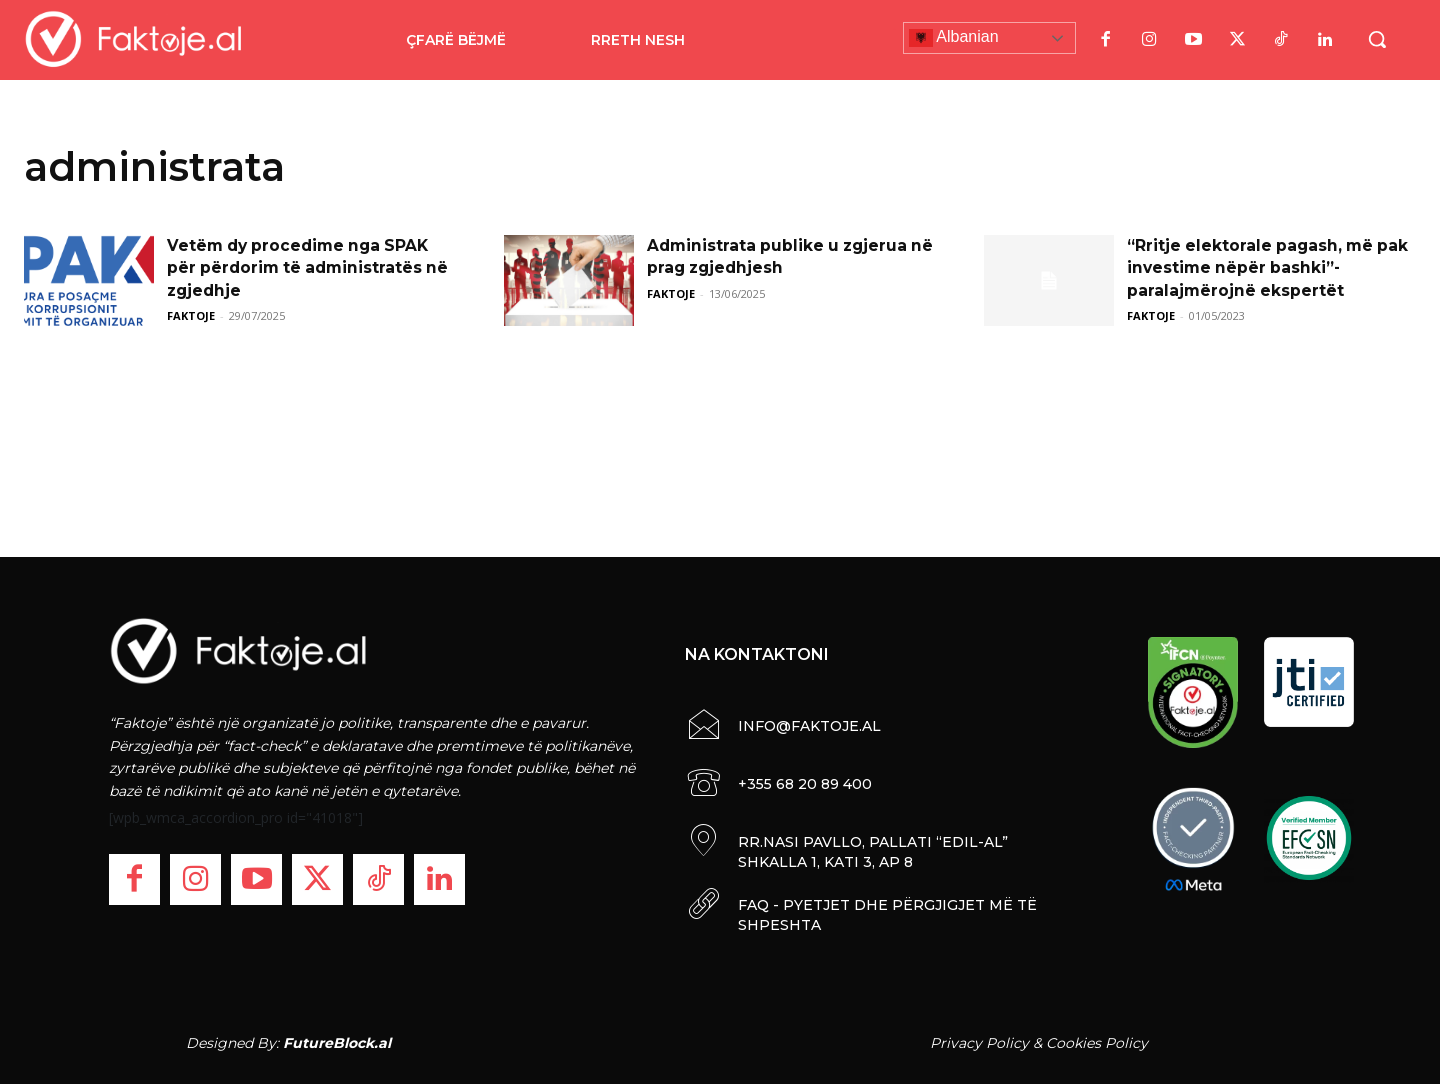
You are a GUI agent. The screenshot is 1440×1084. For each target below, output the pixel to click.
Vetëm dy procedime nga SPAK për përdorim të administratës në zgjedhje (311, 268)
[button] (1377, 39)
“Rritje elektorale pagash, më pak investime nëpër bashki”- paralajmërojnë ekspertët (1270, 268)
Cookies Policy (1097, 1043)
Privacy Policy (979, 1043)
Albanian (954, 38)
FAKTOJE (191, 315)
